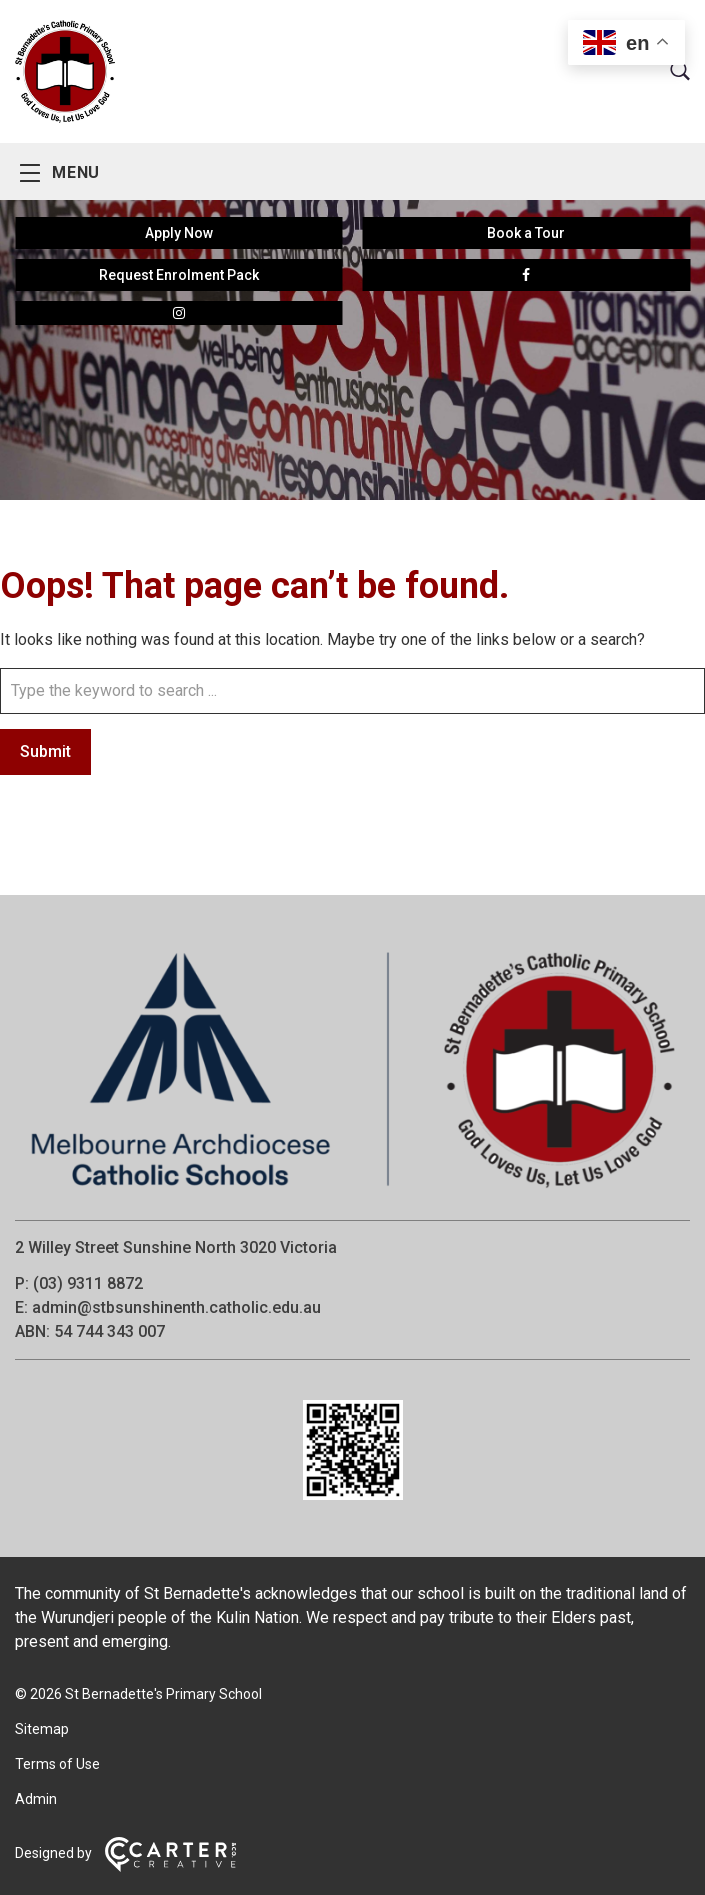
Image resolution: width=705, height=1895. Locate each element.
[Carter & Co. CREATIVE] (170, 1867)
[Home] (352, 1192)
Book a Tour (526, 233)
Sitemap (42, 1729)
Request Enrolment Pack (179, 275)
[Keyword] (352, 691)
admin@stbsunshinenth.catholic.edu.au (176, 1307)
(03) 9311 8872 (88, 1283)
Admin (36, 1799)
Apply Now (179, 233)
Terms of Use (57, 1764)
